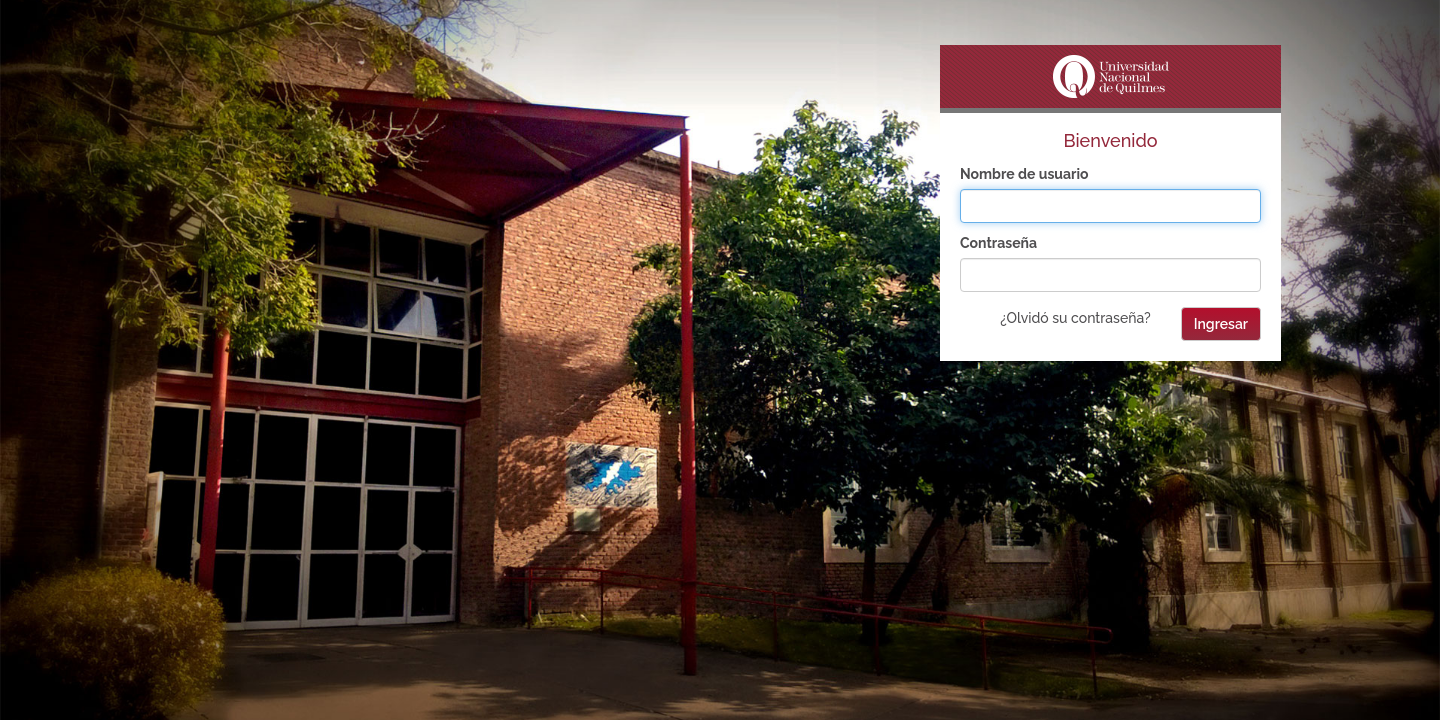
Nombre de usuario (1024, 174)
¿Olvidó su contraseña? (1075, 318)
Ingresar (1221, 324)
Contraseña (998, 243)
